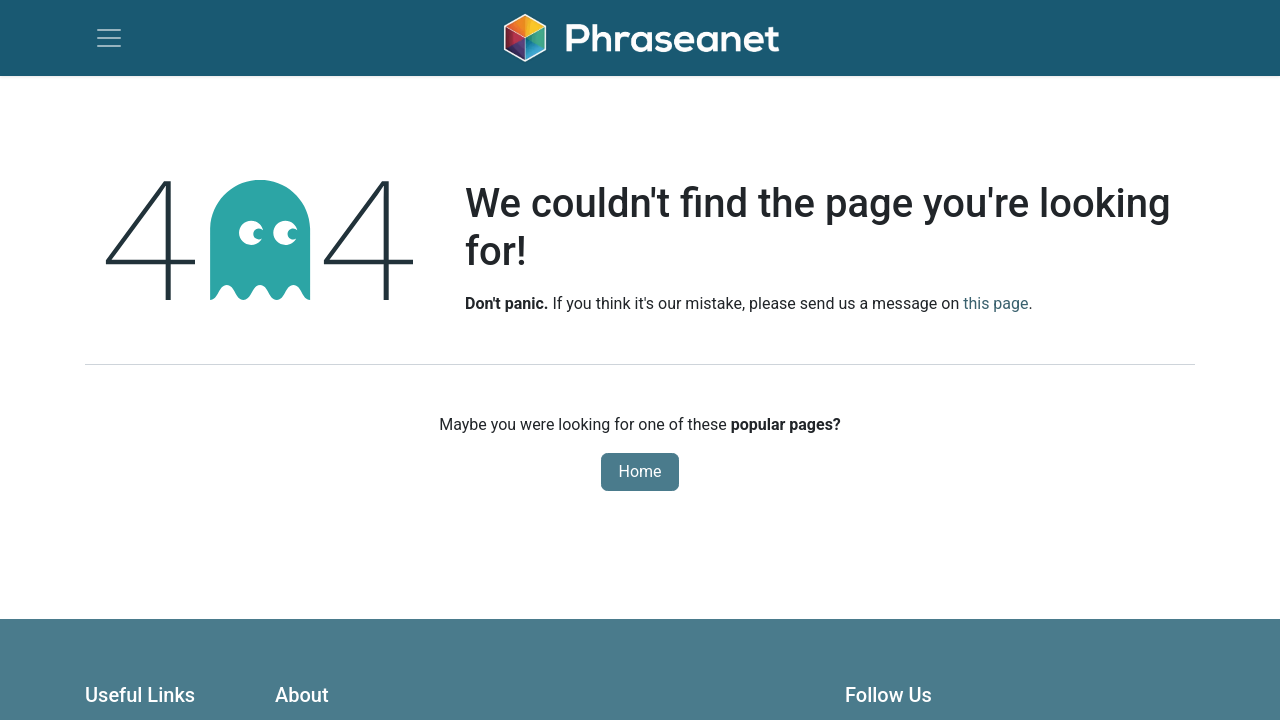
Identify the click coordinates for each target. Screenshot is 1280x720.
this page (995, 303)
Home (639, 471)
